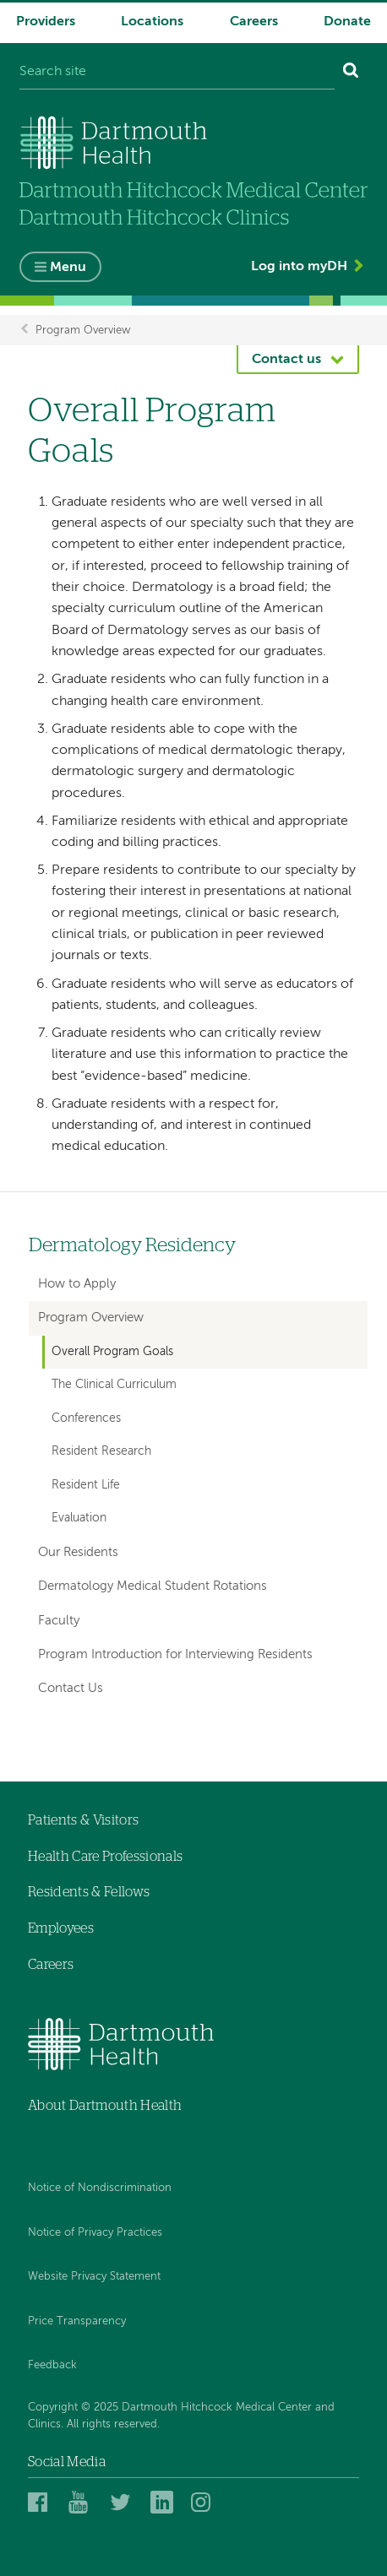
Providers (45, 22)
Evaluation (79, 1518)
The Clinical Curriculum (114, 1385)
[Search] (351, 72)
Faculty (58, 1620)
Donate (347, 22)
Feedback (52, 2365)
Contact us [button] (286, 359)
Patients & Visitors (83, 1820)
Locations (152, 22)
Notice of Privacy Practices (95, 2232)
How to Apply (77, 1283)
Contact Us (70, 1688)
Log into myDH (299, 267)
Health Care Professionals (105, 1856)
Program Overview (82, 329)
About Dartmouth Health (105, 2105)
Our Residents (78, 1552)
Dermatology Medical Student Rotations (152, 1586)
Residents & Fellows (89, 1892)
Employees (61, 1928)
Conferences (86, 1418)
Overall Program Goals (112, 1352)
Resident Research (101, 1451)
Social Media (67, 2462)
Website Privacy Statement (94, 2276)
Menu (68, 267)
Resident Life (86, 1485)
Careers (254, 22)
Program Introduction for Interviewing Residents (175, 1654)
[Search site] (177, 72)
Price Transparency (77, 2321)
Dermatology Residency (132, 1245)
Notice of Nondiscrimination (100, 2188)
